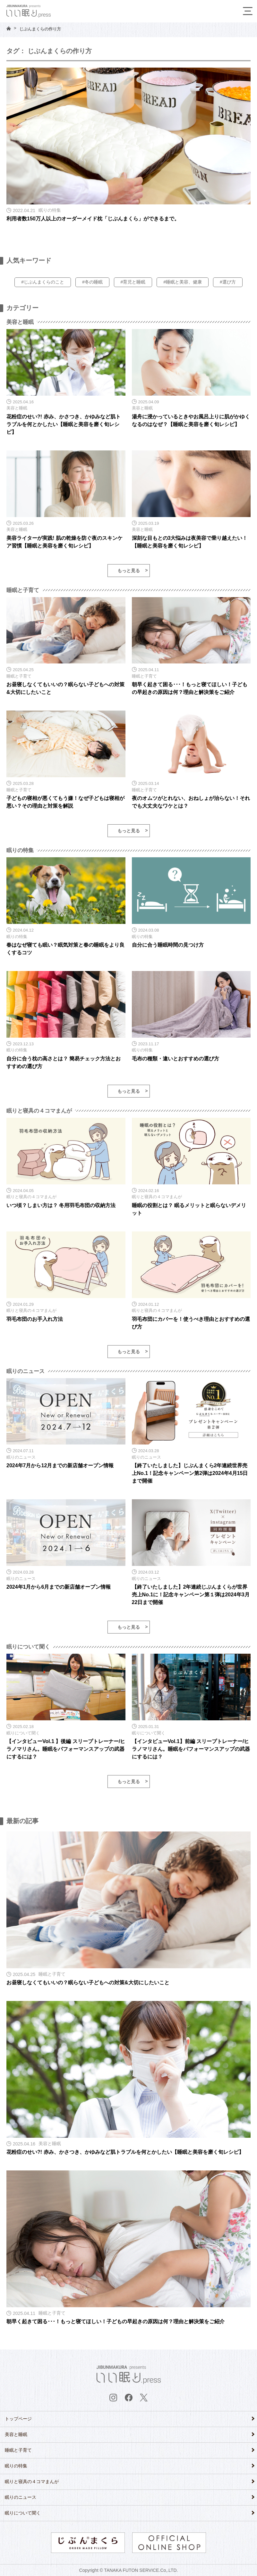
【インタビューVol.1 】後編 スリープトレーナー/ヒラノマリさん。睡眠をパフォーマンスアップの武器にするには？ (65, 1749)
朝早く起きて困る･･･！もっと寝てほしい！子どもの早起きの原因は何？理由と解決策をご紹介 (115, 2321)
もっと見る (128, 570)
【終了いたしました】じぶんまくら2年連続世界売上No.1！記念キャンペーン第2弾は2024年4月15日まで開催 (190, 1473)
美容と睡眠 (16, 2434)
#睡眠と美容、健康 (182, 281)
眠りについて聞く (23, 2512)
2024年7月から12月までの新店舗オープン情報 (60, 1465)
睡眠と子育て (18, 2450)
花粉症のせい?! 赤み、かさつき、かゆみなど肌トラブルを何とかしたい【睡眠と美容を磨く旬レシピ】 (63, 424)
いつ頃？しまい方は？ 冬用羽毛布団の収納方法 (61, 1205)
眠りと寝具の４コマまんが (32, 2481)
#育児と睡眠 (133, 281)
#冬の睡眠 (92, 281)
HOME (8, 28)
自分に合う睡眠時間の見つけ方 (168, 945)
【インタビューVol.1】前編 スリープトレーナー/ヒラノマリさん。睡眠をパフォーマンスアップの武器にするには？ (191, 1749)
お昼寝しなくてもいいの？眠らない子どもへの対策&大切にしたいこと (87, 1982)
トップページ (18, 2418)
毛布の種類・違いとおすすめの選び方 (175, 1058)
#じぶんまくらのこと (42, 281)
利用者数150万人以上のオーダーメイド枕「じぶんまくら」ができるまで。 (92, 218)
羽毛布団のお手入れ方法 (34, 1319)
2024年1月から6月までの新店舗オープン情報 (58, 1587)
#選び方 (228, 281)
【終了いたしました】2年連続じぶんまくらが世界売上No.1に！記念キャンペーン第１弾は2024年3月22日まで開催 (191, 1594)
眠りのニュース (20, 2497)
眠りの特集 (16, 2465)
